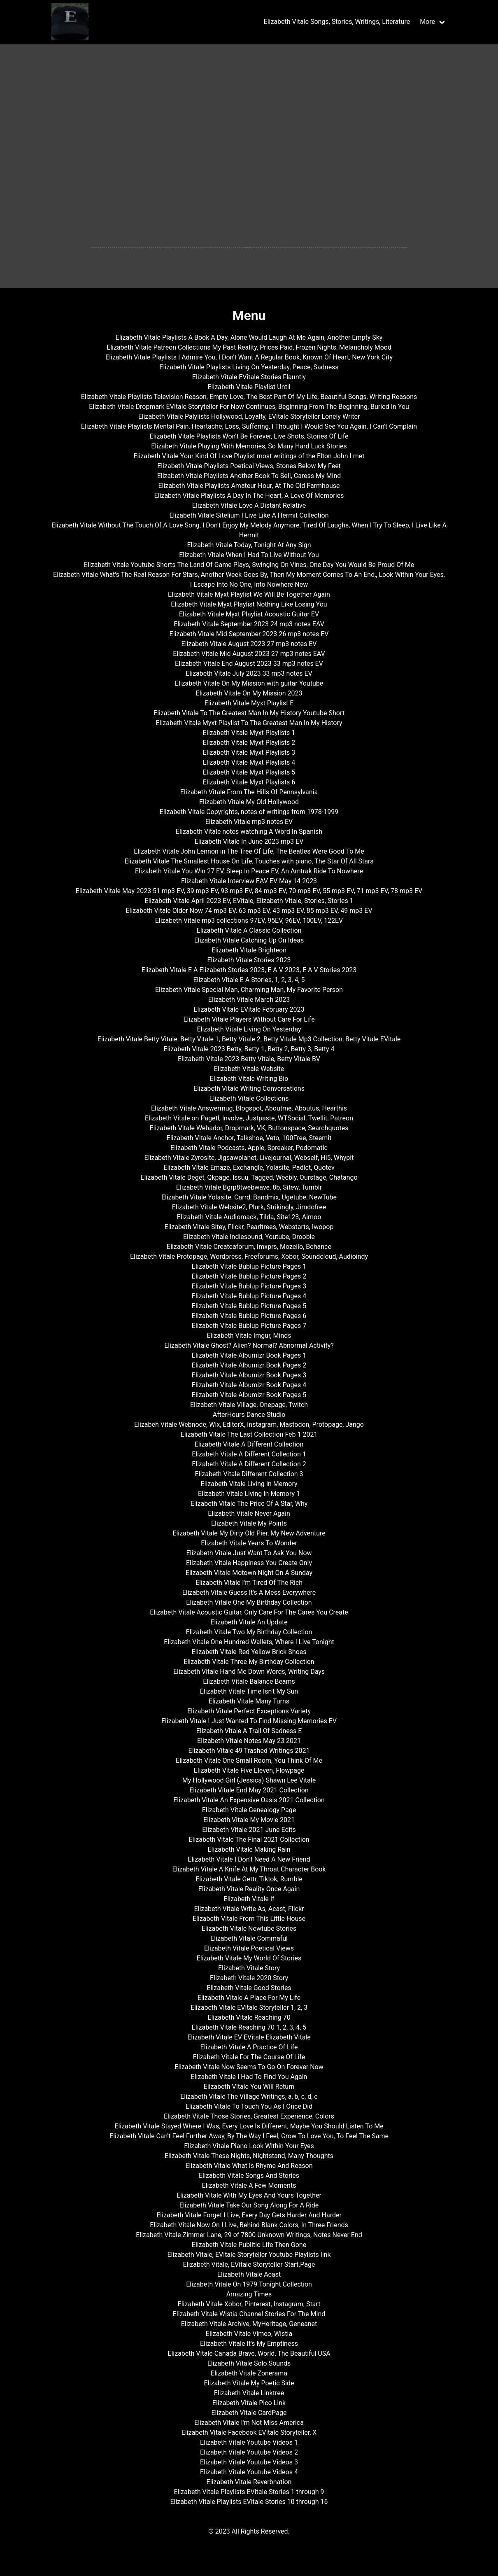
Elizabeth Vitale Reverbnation (249, 2482)
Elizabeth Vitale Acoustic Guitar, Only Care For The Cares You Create (249, 1612)
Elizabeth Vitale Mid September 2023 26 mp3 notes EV (249, 634)
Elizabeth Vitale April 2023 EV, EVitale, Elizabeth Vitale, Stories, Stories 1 (248, 901)
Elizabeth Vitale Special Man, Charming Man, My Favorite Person (249, 990)
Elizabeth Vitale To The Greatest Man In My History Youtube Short (249, 713)
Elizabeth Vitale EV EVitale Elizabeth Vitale (248, 2037)
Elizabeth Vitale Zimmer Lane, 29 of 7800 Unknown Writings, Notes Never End (249, 2235)
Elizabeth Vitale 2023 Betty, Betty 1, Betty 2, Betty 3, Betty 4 (248, 1049)
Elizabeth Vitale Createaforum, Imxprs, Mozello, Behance (249, 1247)
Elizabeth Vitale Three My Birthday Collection (249, 1662)
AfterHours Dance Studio (249, 1415)
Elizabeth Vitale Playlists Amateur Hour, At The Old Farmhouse (249, 486)
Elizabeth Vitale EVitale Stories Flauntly (249, 377)
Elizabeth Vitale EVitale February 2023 (249, 1009)
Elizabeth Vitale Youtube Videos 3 (249, 2462)
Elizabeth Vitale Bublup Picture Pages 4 (249, 1296)
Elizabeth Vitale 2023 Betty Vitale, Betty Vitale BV (249, 1059)
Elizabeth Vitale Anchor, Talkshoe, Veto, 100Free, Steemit (249, 1138)
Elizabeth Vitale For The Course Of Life (249, 2057)
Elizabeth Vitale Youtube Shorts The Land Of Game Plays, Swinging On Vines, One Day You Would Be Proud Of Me (249, 565)
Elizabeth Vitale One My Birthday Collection (249, 1602)
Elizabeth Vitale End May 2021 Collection (249, 1790)
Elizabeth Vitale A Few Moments (249, 2185)
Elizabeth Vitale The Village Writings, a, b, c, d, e (249, 2096)
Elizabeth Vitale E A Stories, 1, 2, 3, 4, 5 (249, 980)
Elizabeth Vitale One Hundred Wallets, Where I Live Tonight (249, 1642)
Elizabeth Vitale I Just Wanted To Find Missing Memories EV (249, 1721)
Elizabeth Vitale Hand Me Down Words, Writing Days (249, 1671)
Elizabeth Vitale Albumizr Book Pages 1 (249, 1355)
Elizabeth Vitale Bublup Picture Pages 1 (249, 1266)
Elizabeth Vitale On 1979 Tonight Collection (249, 2284)
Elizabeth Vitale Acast (249, 2274)
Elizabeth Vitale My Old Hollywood (249, 802)
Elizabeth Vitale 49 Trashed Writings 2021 (249, 1751)
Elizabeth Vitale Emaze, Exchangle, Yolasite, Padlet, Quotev (248, 1167)
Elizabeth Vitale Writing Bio (249, 1079)
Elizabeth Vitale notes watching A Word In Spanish (249, 831)
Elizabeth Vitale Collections (249, 1098)
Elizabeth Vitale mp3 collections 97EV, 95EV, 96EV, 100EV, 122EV (249, 920)
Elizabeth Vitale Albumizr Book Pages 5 (249, 1395)
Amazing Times (249, 2294)
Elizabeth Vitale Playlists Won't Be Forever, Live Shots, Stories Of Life (249, 436)
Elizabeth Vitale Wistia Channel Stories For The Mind (249, 2314)
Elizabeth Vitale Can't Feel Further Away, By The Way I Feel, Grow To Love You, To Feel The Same (249, 2136)
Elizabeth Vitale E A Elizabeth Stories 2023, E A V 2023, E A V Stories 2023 (249, 970)
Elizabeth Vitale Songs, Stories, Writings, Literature (337, 22)
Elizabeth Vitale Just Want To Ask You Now (249, 1553)
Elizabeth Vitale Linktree (249, 2393)
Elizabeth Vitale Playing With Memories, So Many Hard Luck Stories (249, 446)
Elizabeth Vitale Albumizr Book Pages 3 (249, 1375)
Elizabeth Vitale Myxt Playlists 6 (249, 782)
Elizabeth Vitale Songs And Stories (249, 2175)
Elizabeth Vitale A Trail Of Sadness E (249, 1731)
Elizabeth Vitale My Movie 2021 (249, 1820)
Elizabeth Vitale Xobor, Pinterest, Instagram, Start (249, 2304)
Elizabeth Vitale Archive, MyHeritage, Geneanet (249, 2324)
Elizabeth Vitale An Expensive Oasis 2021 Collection (248, 1800)
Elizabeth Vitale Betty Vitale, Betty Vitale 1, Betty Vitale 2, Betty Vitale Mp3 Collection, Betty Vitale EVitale (249, 1039)
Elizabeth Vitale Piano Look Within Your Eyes (249, 2146)
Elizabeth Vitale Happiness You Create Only (249, 1563)
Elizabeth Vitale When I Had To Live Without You (249, 555)
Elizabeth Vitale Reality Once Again (249, 1889)
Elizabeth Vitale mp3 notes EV (249, 822)
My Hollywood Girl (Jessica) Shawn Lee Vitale (249, 1780)
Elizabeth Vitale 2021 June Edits (249, 1830)
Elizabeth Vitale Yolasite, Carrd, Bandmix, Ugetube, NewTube (249, 1197)
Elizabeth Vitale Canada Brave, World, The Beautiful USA (249, 2353)
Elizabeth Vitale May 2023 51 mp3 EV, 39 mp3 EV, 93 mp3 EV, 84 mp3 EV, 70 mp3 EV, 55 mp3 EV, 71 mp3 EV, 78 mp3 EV (249, 891)
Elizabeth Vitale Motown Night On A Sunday (249, 1573)
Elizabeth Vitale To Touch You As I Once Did (249, 2106)
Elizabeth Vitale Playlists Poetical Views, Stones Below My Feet (249, 466)
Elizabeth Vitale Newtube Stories (249, 1928)
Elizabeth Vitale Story (249, 1968)
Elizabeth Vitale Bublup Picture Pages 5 (249, 1306)
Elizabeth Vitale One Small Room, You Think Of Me (249, 1760)
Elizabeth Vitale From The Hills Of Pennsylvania (249, 792)
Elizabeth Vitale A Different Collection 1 (249, 1454)
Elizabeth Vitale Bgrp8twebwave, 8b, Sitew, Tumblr (249, 1187)
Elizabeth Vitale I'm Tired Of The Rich (249, 1583)
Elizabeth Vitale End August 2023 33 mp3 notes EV (249, 663)
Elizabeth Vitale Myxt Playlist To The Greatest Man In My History (249, 723)
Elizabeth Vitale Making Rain (248, 1849)
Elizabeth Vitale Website (249, 1069)
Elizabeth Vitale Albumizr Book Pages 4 (249, 1385)
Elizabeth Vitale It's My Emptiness (249, 2343)
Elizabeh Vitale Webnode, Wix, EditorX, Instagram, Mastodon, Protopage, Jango (249, 1424)
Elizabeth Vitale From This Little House (249, 1919)
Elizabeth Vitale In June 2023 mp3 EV (249, 841)
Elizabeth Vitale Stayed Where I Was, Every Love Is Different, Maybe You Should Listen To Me (248, 2126)
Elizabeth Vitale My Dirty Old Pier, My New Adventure (248, 1533)
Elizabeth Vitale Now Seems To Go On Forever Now (249, 2067)
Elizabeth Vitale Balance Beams (249, 1681)
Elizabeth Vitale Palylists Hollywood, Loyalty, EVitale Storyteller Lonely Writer (249, 416)
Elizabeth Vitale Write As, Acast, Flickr (249, 1909)
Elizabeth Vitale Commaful (249, 1938)
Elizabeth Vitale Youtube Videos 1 (249, 2442)
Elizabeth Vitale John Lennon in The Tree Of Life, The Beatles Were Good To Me (249, 851)
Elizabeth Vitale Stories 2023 (249, 960)
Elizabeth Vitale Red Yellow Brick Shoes (248, 1652)
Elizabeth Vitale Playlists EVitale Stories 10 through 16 (249, 2502)
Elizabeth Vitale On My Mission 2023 (249, 693)
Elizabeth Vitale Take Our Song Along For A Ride (249, 2205)
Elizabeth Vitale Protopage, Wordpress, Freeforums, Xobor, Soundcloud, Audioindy (249, 1256)
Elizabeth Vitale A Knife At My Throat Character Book (249, 1869)
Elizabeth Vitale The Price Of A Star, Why (249, 1503)
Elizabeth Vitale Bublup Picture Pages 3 (249, 1286)
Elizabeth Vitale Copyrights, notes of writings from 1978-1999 (249, 812)
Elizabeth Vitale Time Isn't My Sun (249, 1691)
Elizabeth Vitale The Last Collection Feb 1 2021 (249, 1434)
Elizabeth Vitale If (248, 1899)
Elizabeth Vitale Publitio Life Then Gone (249, 2245)
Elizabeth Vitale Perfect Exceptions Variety (249, 1711)
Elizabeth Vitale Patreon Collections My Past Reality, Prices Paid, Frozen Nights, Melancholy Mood (249, 347)
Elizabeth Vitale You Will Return (249, 2087)
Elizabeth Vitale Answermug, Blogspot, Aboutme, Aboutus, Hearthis (249, 1108)
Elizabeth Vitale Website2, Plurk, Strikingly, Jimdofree (249, 1207)
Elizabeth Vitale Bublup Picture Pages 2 (249, 1276)
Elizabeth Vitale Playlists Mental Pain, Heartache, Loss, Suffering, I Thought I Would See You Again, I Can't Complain (249, 426)
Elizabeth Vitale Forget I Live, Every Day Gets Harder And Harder (249, 2215)
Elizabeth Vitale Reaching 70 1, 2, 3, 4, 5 (249, 2027)
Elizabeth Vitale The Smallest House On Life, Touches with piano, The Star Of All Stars (248, 861)
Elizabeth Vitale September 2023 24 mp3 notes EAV (249, 624)
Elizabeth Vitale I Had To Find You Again (249, 2077)
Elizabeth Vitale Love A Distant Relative (249, 505)
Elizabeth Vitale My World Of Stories (249, 1958)
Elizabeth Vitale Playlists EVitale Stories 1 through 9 (249, 2492)
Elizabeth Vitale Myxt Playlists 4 (249, 762)
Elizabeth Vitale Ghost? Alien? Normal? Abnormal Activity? (249, 1345)
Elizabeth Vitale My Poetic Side (249, 2383)
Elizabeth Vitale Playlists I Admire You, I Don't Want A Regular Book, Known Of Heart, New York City (249, 357)
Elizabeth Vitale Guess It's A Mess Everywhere (249, 1592)
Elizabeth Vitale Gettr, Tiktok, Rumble (249, 1879)
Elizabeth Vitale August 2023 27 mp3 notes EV (249, 644)
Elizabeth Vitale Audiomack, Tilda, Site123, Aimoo (249, 1217)
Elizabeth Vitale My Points (249, 1523)
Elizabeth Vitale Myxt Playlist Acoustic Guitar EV (249, 614)
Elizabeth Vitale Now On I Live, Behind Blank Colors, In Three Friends (249, 2225)
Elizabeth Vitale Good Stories (249, 1988)
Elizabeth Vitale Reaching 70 (248, 2017)
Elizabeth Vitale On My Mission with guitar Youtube (249, 683)
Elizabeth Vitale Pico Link (249, 2403)
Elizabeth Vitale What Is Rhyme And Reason (248, 2166)
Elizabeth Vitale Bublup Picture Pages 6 (249, 1316)
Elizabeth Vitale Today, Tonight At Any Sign (249, 545)
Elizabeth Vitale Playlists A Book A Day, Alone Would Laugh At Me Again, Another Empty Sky (249, 337)
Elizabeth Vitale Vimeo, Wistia (249, 2334)
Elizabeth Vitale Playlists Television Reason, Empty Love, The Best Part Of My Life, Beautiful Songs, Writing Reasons (249, 397)
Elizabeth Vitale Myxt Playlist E (249, 703)
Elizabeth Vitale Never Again (249, 1513)
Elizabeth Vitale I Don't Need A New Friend (249, 1859)
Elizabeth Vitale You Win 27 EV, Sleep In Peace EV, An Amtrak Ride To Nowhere (249, 871)
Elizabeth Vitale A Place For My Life (249, 1998)
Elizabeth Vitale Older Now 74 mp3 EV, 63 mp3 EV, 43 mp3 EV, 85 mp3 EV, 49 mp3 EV (249, 911)
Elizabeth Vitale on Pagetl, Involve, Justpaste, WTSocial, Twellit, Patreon (249, 1118)
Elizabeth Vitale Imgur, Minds (249, 1335)
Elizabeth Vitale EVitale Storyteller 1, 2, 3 (249, 2007)
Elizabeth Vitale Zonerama (249, 2373)
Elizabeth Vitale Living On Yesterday (249, 1029)
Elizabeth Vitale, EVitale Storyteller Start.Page (249, 2264)
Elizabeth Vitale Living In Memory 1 (249, 1494)
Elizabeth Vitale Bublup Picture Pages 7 (249, 1326)
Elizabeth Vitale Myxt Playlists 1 (249, 733)
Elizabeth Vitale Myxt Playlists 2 (249, 743)
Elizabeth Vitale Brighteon (249, 950)
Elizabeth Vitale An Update (248, 1622)
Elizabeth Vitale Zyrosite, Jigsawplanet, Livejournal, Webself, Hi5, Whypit (249, 1158)
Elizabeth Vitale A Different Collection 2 (249, 1464)
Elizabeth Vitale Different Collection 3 (249, 1474)
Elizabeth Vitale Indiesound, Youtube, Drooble (249, 1237)
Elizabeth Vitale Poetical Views (249, 1948)
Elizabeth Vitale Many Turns (249, 1701)
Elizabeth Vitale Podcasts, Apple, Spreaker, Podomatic (249, 1148)
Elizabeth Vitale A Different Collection (249, 1444)
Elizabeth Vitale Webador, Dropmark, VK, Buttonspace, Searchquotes (249, 1128)
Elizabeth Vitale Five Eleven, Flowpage (249, 1770)
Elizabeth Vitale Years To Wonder (249, 1543)
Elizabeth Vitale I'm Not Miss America (249, 2423)
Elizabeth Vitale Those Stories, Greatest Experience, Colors (249, 2116)
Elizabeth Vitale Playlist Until (249, 387)
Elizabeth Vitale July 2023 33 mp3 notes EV (249, 673)
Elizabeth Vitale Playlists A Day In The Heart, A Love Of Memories (249, 495)
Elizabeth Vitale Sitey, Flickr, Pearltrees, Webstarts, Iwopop (249, 1227)
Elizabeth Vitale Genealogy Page (249, 1810)
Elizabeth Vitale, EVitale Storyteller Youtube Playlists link (248, 2255)
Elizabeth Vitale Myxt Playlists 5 (249, 772)
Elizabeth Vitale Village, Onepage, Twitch (249, 1405)
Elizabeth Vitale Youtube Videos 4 (249, 2472)
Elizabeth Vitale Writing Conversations (249, 1088)
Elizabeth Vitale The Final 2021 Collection (248, 1839)
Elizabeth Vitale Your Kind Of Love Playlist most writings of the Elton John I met (248, 456)
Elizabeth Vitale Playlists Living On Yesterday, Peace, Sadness (248, 367)
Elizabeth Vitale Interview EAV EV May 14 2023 (249, 881)
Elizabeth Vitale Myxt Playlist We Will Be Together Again (249, 594)
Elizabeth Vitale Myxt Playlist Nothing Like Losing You (249, 604)
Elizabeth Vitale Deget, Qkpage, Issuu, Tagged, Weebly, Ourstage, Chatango (248, 1177)
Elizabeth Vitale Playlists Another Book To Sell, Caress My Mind (249, 476)
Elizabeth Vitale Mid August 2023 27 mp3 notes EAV (249, 654)
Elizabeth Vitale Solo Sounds (249, 2363)
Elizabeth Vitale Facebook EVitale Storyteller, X (249, 2432)
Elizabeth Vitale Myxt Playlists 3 (249, 752)
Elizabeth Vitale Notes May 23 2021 (249, 1741)
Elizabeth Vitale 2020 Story (249, 1978)
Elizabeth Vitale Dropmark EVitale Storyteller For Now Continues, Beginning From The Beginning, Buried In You (249, 407)
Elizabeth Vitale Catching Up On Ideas (249, 940)
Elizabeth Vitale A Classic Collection (249, 930)
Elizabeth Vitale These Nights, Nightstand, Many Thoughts (249, 2156)
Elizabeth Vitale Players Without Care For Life (248, 1019)
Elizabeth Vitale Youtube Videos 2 (249, 2452)
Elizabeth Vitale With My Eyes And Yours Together (249, 2195)
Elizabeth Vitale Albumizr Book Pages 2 (249, 1365)
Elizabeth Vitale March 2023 (249, 999)
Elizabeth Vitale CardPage (249, 2413)
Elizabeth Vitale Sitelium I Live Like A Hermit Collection (248, 515)
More (427, 22)
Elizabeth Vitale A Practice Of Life (249, 2047)
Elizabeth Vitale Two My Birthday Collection (249, 1632)
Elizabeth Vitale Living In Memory (248, 1484)
